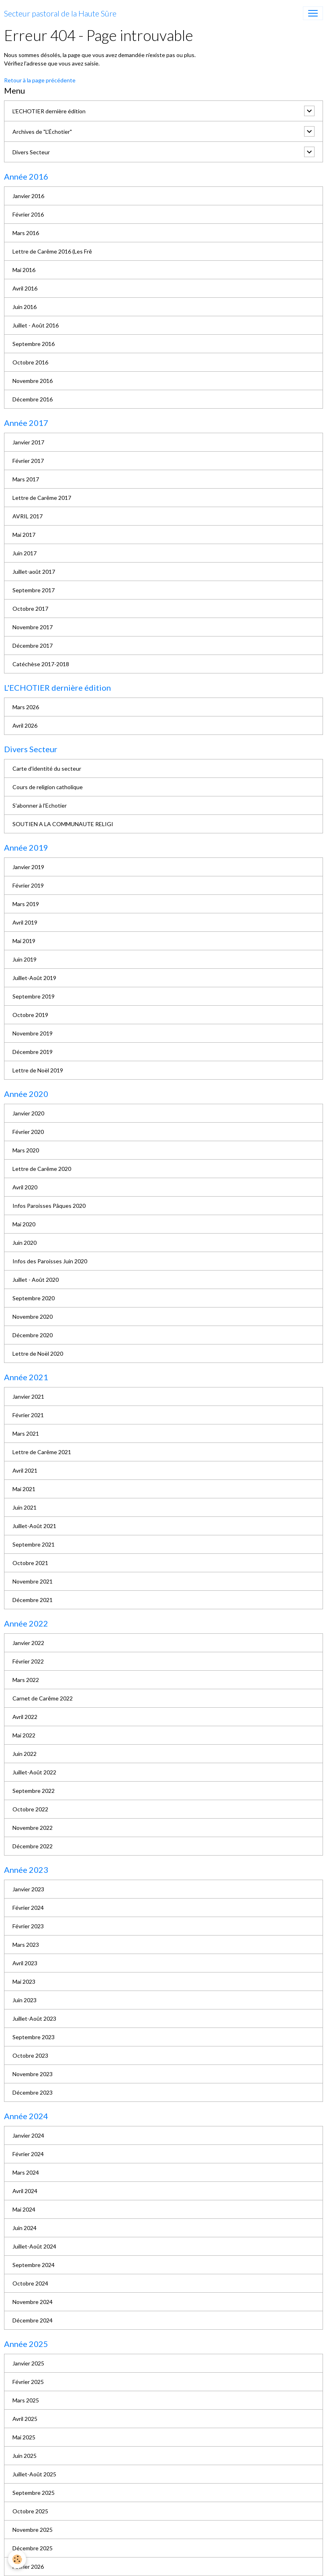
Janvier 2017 (28, 442)
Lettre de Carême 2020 (41, 1168)
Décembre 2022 (32, 1846)
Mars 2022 (25, 1679)
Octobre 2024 (30, 2283)
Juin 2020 (24, 1242)
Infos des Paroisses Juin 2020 (49, 1261)
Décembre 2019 (32, 1051)
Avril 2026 (24, 725)
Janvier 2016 (28, 195)
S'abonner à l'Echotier (39, 805)
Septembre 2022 (33, 1790)
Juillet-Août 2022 (34, 1772)
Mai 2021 (23, 1488)
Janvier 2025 (28, 2363)
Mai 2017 (23, 534)
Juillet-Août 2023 (34, 2018)
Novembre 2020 (32, 1316)
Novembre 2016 (32, 380)
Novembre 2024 (32, 2301)
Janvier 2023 (28, 1889)
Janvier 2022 (28, 1642)
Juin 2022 (24, 1753)
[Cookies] (17, 2559)
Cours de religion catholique (47, 787)
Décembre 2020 (32, 1335)
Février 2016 (28, 214)
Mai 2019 (23, 940)
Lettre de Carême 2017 (41, 497)
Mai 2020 (23, 1224)
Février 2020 (28, 1131)
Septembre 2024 (33, 2264)
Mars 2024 (25, 2172)
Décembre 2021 (32, 1599)
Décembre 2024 (32, 2320)
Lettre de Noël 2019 (37, 1070)
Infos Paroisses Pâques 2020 (49, 1205)
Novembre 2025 (32, 2529)
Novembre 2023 (32, 2074)
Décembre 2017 (32, 645)
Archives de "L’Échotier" (42, 131)
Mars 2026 (25, 707)
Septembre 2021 (33, 1544)
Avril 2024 (24, 2190)
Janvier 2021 (28, 1396)
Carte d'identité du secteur (46, 768)
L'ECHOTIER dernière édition (49, 111)
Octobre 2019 (30, 1014)
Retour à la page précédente (40, 80)
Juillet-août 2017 (33, 571)
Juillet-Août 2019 (34, 977)
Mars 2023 (25, 1944)
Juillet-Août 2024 (34, 2246)
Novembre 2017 (32, 627)
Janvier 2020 (28, 1113)
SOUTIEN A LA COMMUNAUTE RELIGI (62, 823)
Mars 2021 (25, 1433)
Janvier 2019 (28, 866)
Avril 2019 (24, 922)
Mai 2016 (23, 269)
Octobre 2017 (30, 608)
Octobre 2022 (30, 1809)
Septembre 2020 (33, 1298)
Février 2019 (28, 885)
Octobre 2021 (30, 1562)
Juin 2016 (24, 306)
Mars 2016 (25, 232)
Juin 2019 (24, 959)
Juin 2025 (24, 2455)
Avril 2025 (24, 2418)
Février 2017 (28, 460)
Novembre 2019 (32, 1033)
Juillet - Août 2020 (35, 1279)
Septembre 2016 (33, 343)
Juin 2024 (24, 2227)
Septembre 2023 (33, 2037)
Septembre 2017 (33, 590)
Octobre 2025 (30, 2511)
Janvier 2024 (28, 2135)
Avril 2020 (24, 1187)
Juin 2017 (24, 553)
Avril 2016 (24, 288)
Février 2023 (28, 1926)
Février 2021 (28, 1415)
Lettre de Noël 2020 (37, 1353)
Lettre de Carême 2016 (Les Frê (52, 251)
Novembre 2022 (32, 1827)
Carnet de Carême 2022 (42, 1698)
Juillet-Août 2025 (34, 2474)
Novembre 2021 (32, 1581)
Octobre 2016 (30, 362)
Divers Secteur (31, 152)
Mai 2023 (23, 1981)
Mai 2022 (23, 1735)
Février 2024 (28, 1907)
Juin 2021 (24, 1507)
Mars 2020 (25, 1150)
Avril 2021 (24, 1470)
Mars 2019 (25, 903)
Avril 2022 (24, 1716)
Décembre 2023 (32, 2092)
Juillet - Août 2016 (35, 325)
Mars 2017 (25, 479)
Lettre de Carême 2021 (41, 1452)
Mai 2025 (23, 2437)
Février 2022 (28, 1661)
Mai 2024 (23, 2209)
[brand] (60, 13)
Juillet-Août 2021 (34, 1525)
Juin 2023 (24, 2000)
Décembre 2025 (32, 2548)
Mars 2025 (25, 2400)
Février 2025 (28, 2381)
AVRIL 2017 (27, 516)
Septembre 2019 (33, 996)
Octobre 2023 (30, 2055)
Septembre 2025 (33, 2492)
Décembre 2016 (32, 399)
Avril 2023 (24, 1963)
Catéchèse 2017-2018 (40, 664)
